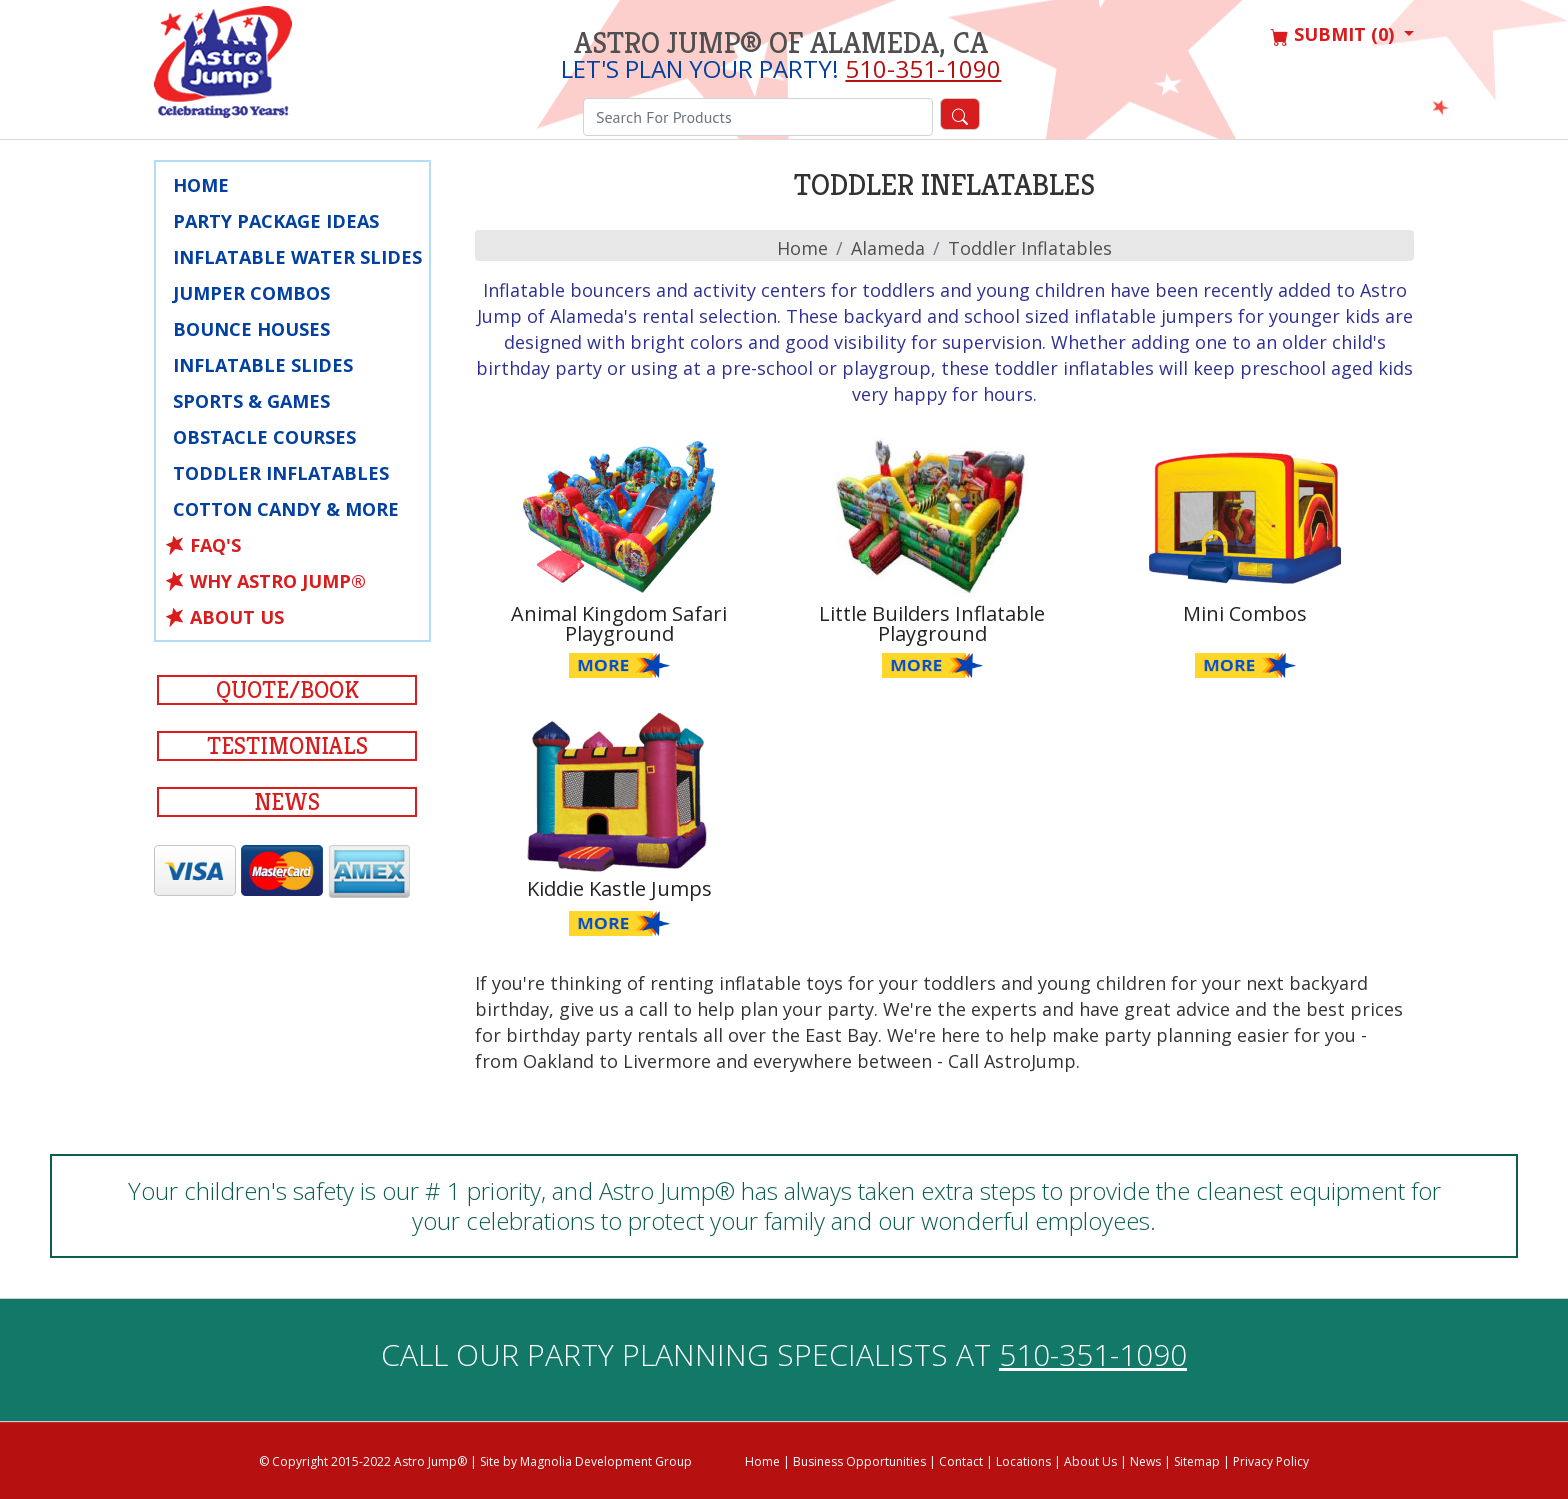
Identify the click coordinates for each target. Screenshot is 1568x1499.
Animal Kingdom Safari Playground (619, 623)
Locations (1023, 1461)
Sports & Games (251, 401)
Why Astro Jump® (278, 581)
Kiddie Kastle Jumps (619, 888)
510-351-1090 (923, 68)
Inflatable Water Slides (297, 257)
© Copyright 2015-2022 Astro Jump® (363, 1461)
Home (201, 185)
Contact (961, 1461)
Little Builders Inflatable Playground (932, 623)
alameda (888, 248)
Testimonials (287, 746)
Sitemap (1197, 1461)
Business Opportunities (859, 1461)
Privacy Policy (1271, 1461)
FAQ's (215, 545)
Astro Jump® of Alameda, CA (781, 43)
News (287, 802)
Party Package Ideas (276, 221)
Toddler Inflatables (281, 473)
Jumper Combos (251, 293)
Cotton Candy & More (286, 509)
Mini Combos (1245, 613)
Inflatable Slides (263, 365)
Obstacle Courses (264, 437)
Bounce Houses (251, 329)
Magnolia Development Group (606, 1461)
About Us (237, 617)
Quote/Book (287, 690)
